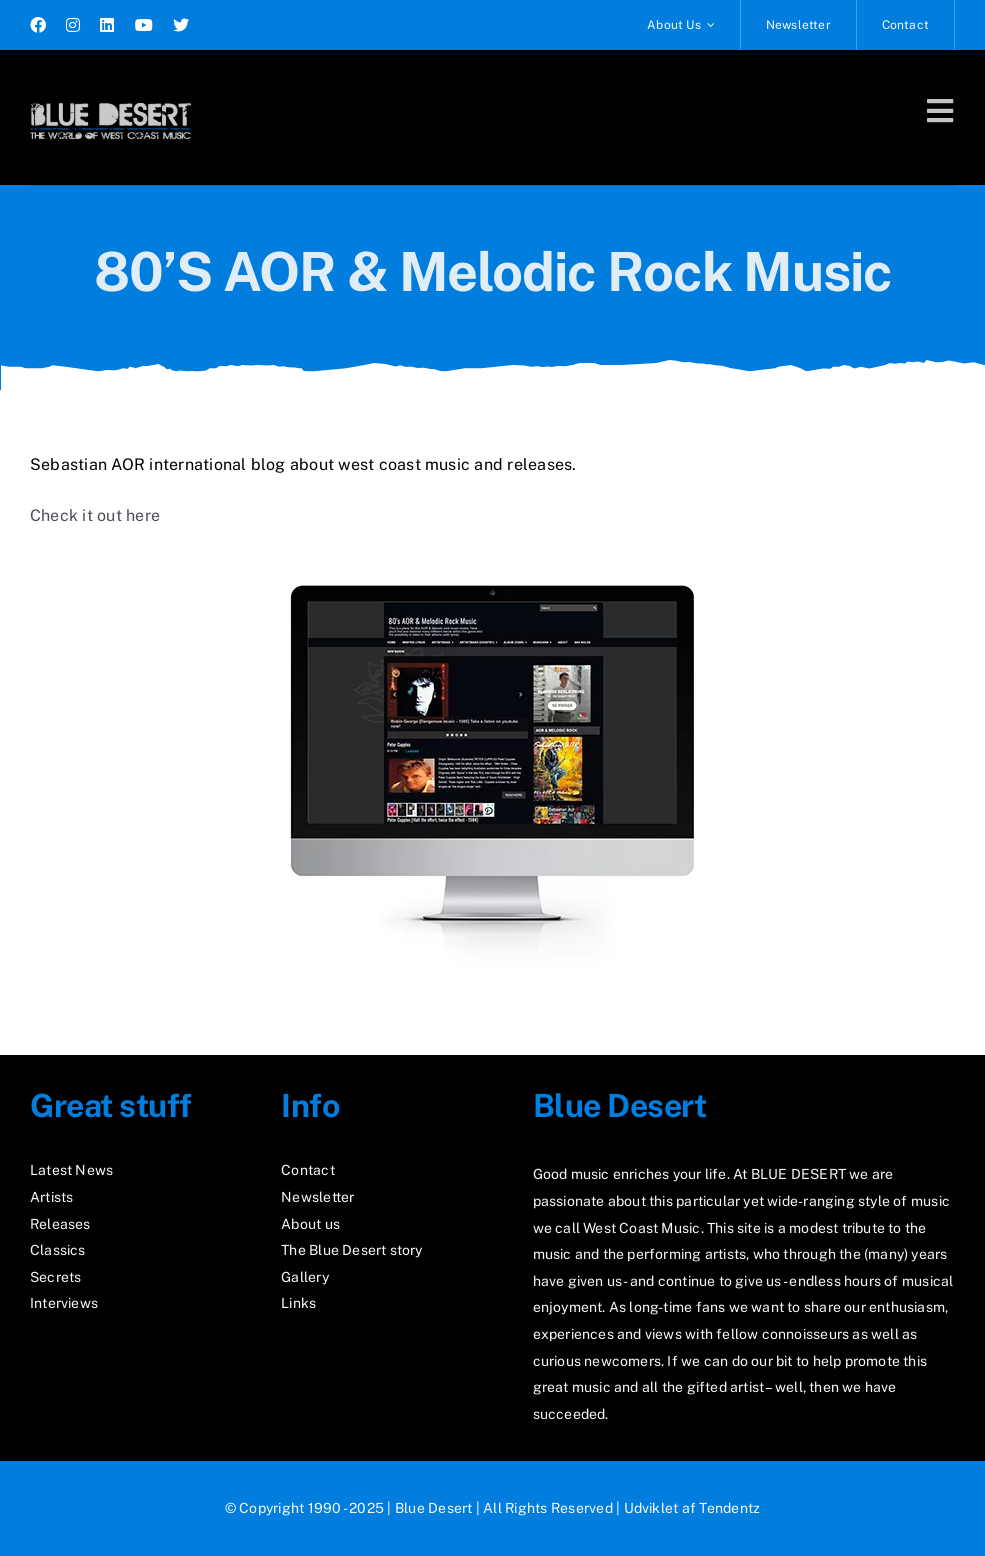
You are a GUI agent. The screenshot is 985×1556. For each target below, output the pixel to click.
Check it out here (95, 515)
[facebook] (38, 25)
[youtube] (144, 25)
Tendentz (729, 1508)
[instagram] (73, 25)
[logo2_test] (110, 97)
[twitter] (181, 25)
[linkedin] (107, 25)
